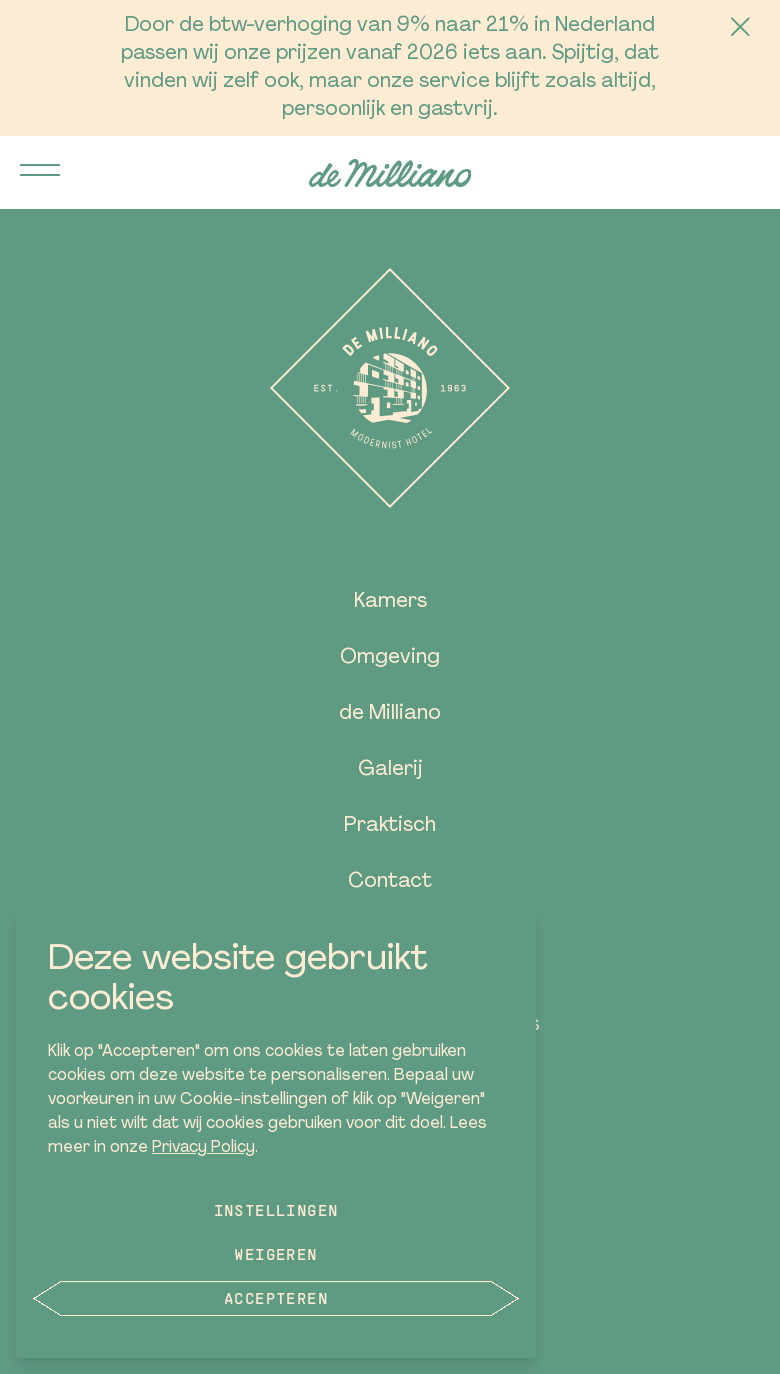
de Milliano (390, 714)
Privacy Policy (203, 1148)
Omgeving (390, 658)
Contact (390, 882)
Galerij (390, 770)
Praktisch (390, 826)
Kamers (390, 602)
